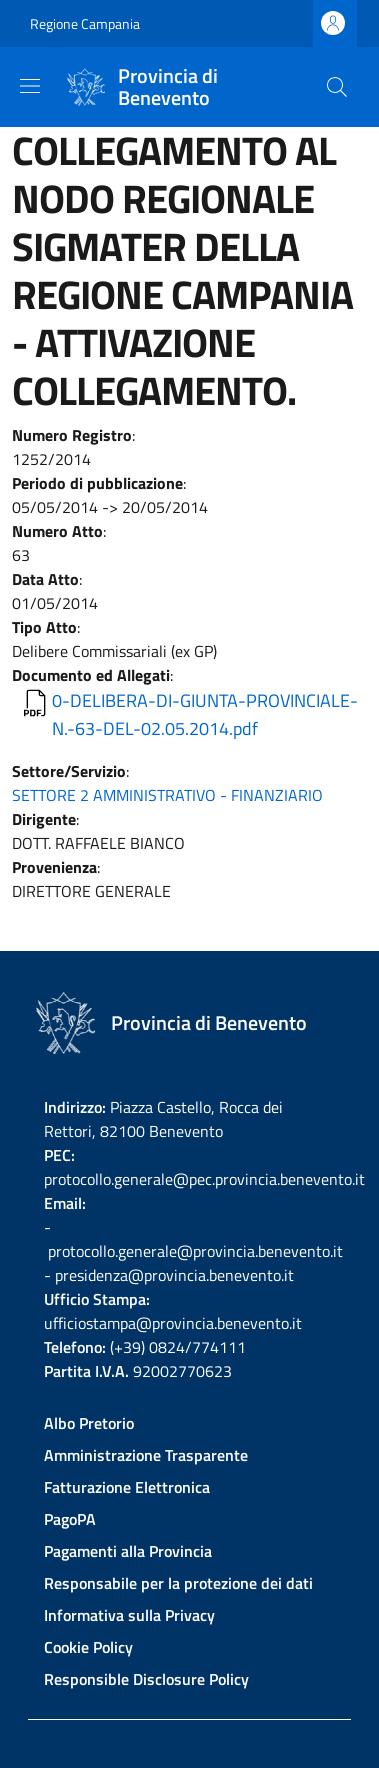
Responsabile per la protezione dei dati (178, 1583)
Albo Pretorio (89, 1423)
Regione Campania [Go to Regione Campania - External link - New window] (85, 23)
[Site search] (337, 87)
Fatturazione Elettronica (127, 1487)
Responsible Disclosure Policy (146, 1679)
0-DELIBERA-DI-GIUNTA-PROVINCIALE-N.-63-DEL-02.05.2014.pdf (205, 714)
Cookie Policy (88, 1647)
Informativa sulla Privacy (129, 1615)
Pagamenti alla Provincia (128, 1551)
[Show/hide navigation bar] (30, 86)
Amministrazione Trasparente (146, 1455)
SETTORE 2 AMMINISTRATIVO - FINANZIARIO (167, 795)
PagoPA (70, 1519)
